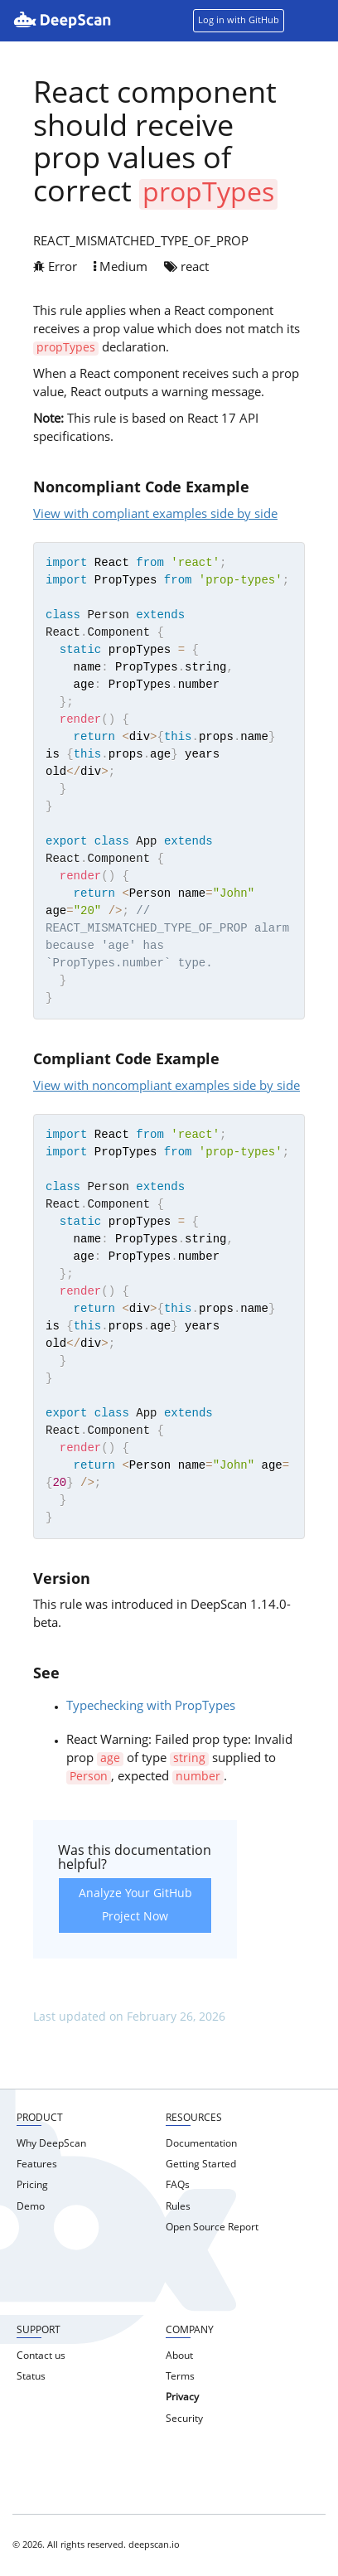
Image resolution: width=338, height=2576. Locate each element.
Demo (31, 2207)
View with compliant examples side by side (155, 515)
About (179, 2356)
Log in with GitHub (238, 21)
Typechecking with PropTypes (150, 1707)
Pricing (32, 2186)
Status (31, 2377)
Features (37, 2165)
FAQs (178, 2186)
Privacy (182, 2398)
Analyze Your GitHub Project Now (135, 1905)
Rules (178, 2207)
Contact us (41, 2356)
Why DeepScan (51, 2144)
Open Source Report (212, 2228)
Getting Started (201, 2165)
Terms (180, 2377)
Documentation (201, 2144)
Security (184, 2419)
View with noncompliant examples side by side (166, 1087)
